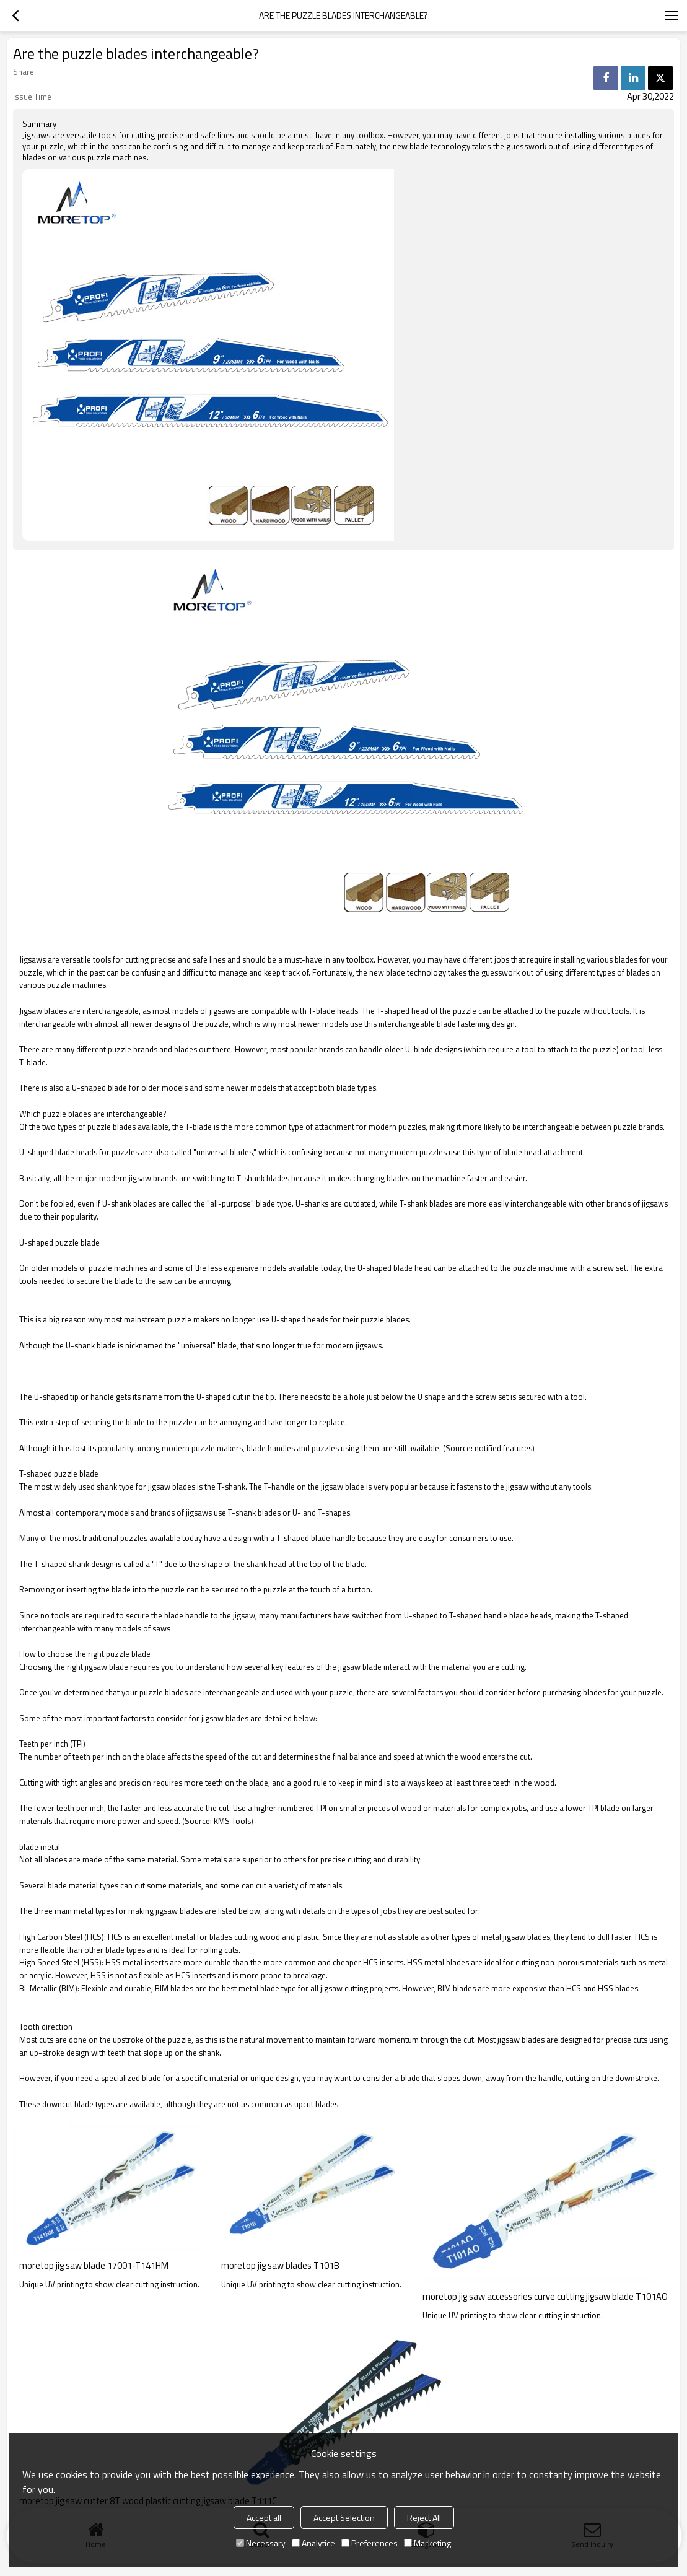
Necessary (261, 2542)
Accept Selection (344, 2517)
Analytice (313, 2542)
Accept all (264, 2517)
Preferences (369, 2542)
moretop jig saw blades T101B (280, 2265)
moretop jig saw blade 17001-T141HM (93, 2265)
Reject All (424, 2517)
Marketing (427, 2542)
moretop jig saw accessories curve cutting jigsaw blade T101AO (545, 2296)
